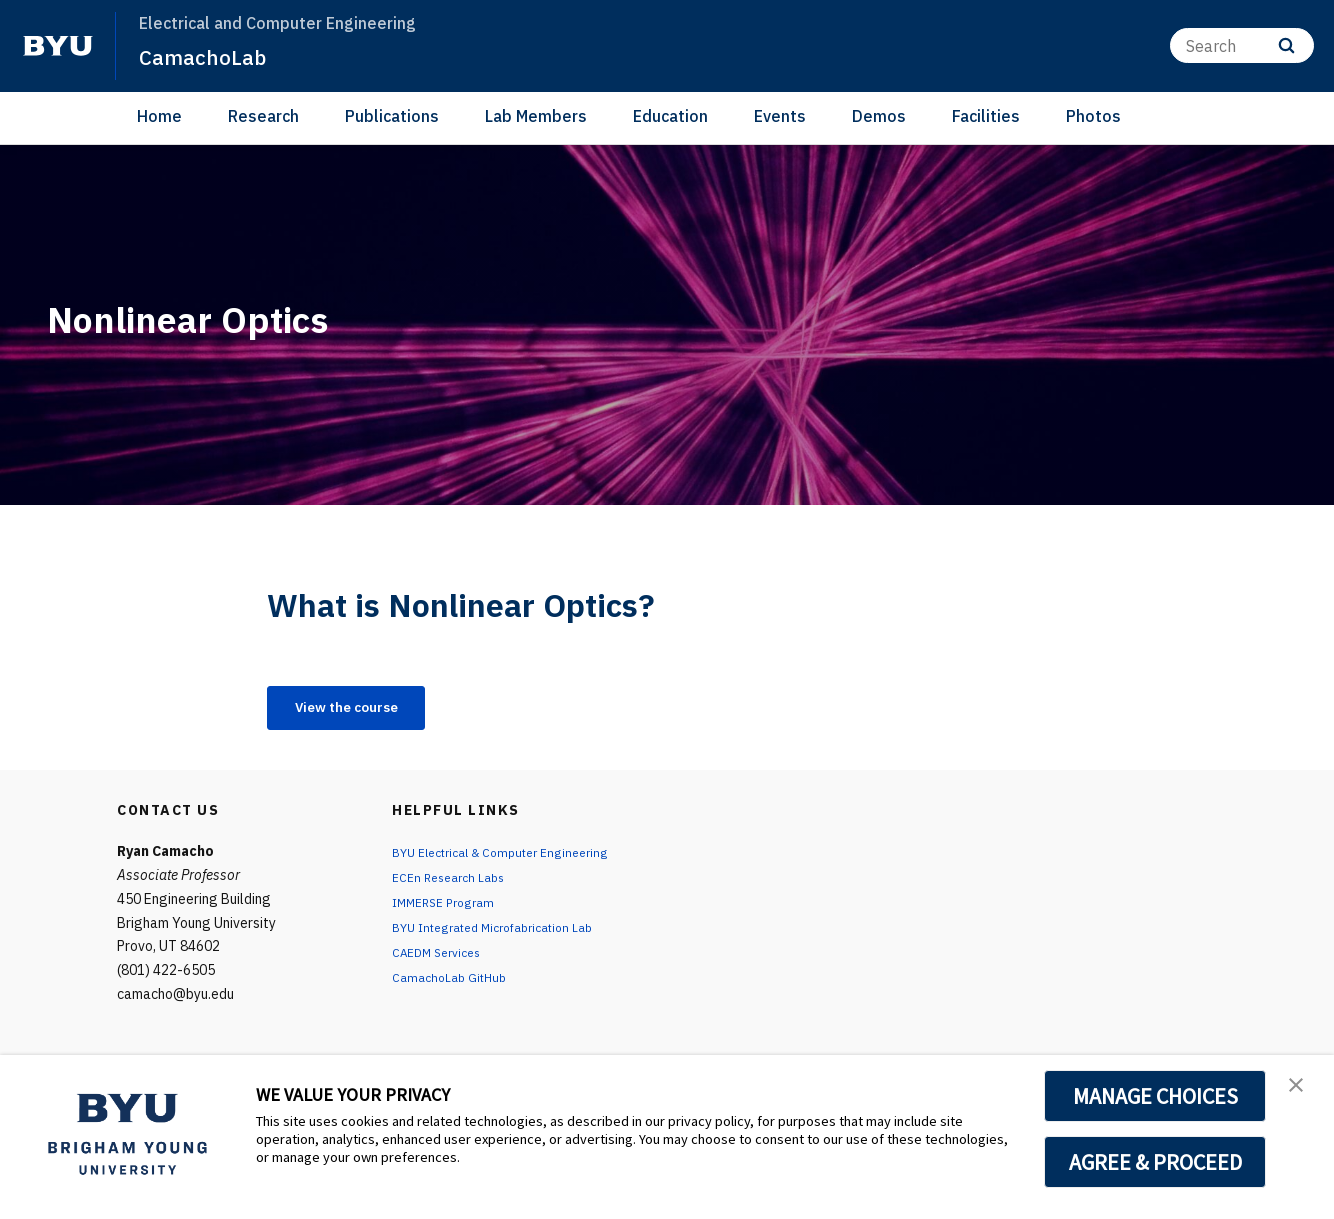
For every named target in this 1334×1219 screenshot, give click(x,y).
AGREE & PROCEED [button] (1155, 1162)
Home (159, 116)
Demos (879, 116)
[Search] (1242, 45)
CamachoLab (209, 56)
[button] (1301, 1091)
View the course (362, 710)
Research (263, 116)
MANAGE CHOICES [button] (1155, 1096)
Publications (392, 116)
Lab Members (536, 116)
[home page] (58, 46)
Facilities (986, 116)
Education (670, 116)
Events (780, 116)
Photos (1093, 116)
